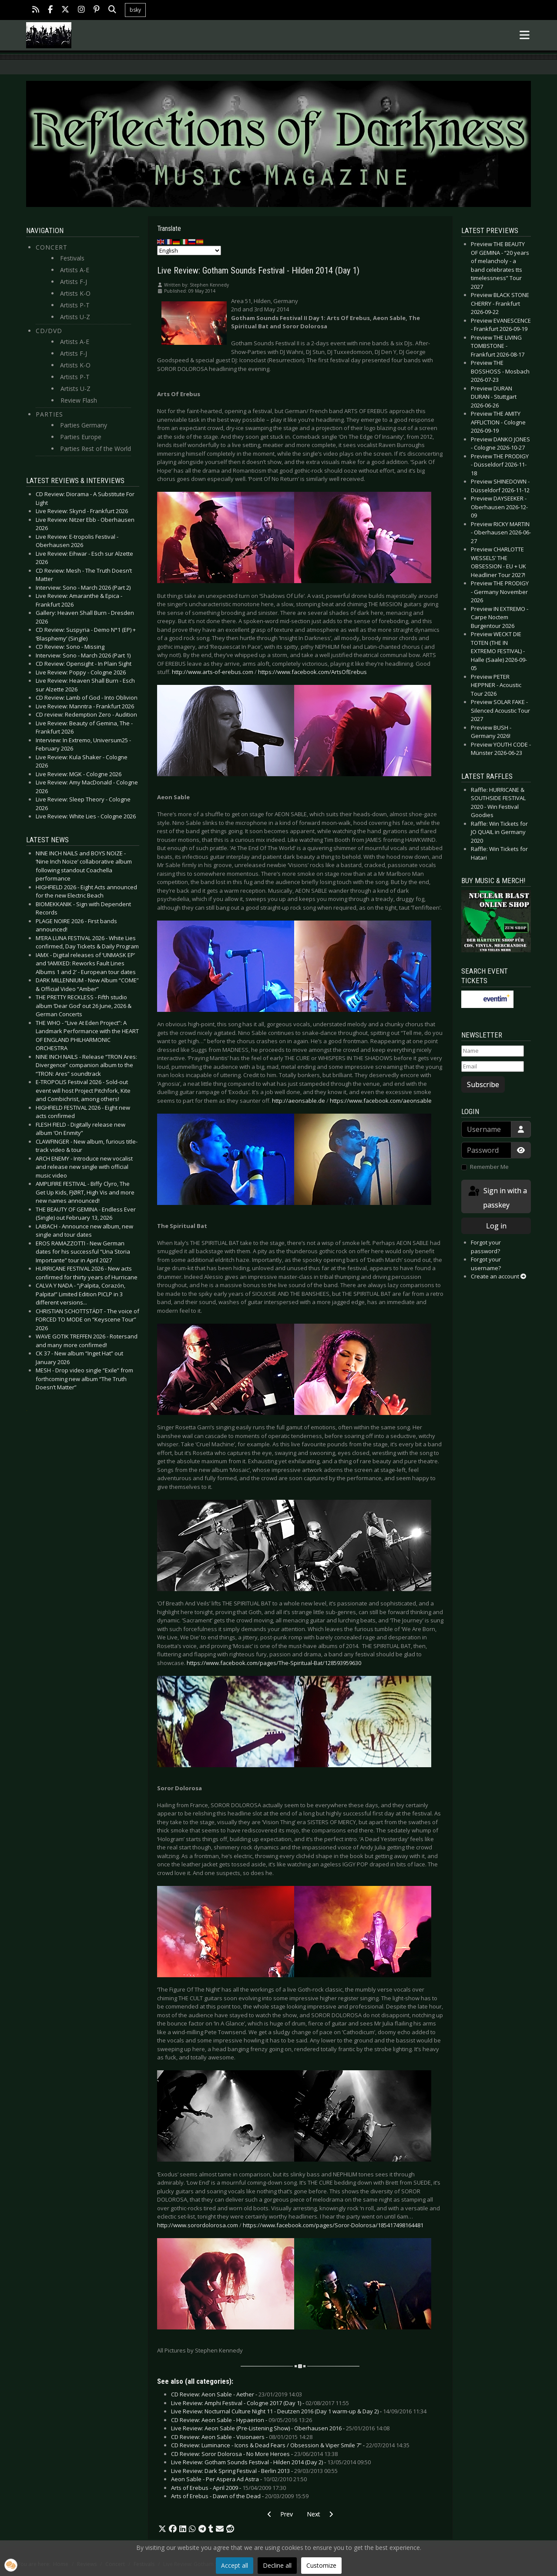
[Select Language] (189, 250)
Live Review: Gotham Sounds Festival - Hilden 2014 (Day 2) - (271, 2462)
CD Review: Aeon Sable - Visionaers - (241, 2437)
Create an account (498, 1276)
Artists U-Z (75, 317)
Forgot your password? (486, 1246)
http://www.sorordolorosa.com (197, 2225)
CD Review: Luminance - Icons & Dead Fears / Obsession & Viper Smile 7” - (290, 2445)
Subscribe (483, 1084)
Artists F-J (73, 281)
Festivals (72, 258)
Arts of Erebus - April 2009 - (228, 2488)
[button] (162, 2529)
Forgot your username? (486, 1263)
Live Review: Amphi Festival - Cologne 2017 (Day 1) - (260, 2403)
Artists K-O (75, 293)
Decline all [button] (277, 2565)
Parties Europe (80, 437)
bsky (135, 9)
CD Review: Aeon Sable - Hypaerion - (241, 2420)
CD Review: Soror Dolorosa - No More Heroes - (254, 2454)
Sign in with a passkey (497, 1197)
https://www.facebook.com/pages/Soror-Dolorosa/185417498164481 (333, 2225)
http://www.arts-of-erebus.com (212, 672)
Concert (51, 247)
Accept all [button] (234, 2565)
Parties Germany (83, 425)
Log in (496, 1226)
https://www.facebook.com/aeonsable (381, 1100)
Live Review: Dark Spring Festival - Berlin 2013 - (254, 2471)
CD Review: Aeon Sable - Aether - (236, 2394)
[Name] (492, 1051)
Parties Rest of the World (95, 448)
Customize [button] (321, 2565)
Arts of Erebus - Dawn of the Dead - (240, 2496)
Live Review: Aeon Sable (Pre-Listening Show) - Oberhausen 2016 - (280, 2428)
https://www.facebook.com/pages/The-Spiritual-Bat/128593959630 (274, 1663)
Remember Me (489, 1167)
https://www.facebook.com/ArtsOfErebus (312, 672)
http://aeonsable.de (298, 1100)
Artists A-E (74, 270)
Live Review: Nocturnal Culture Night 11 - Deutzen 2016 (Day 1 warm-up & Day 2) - (298, 2411)
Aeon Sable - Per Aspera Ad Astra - (239, 2479)
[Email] (492, 1066)
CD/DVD (49, 331)
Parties (49, 414)
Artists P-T (75, 305)
